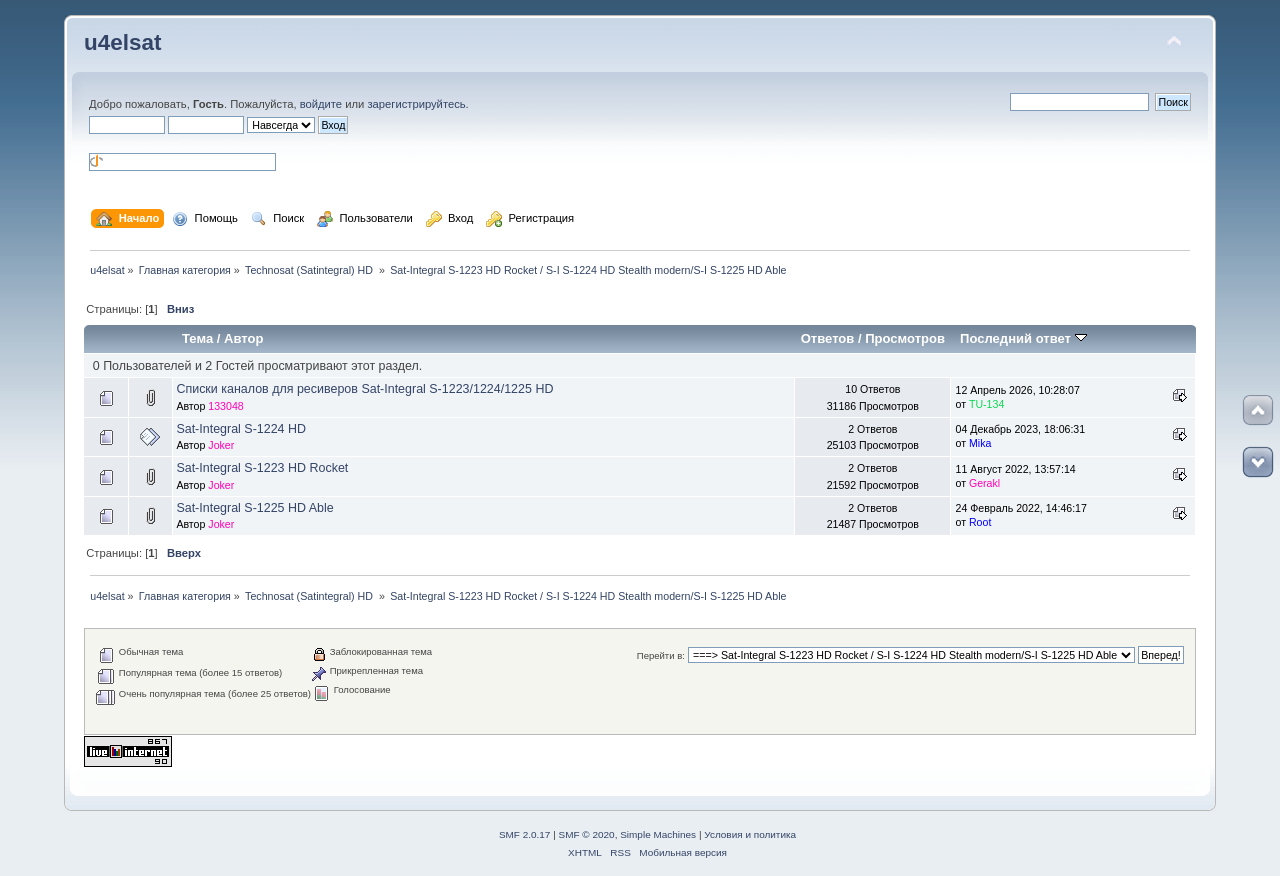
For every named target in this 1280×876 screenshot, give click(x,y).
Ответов (828, 338)
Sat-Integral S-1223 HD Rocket (262, 468)
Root (980, 522)
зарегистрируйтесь (416, 104)
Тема (197, 338)
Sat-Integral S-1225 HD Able (254, 508)
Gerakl (984, 483)
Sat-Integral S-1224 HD (241, 429)
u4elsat (122, 42)
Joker (221, 445)
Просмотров (905, 338)
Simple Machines (658, 834)
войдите (321, 104)
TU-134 (986, 404)
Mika (980, 443)
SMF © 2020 (587, 834)
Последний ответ (1023, 338)
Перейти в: (661, 655)
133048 (225, 406)
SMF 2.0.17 (525, 834)
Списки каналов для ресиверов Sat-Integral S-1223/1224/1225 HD (364, 389)
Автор (243, 338)
